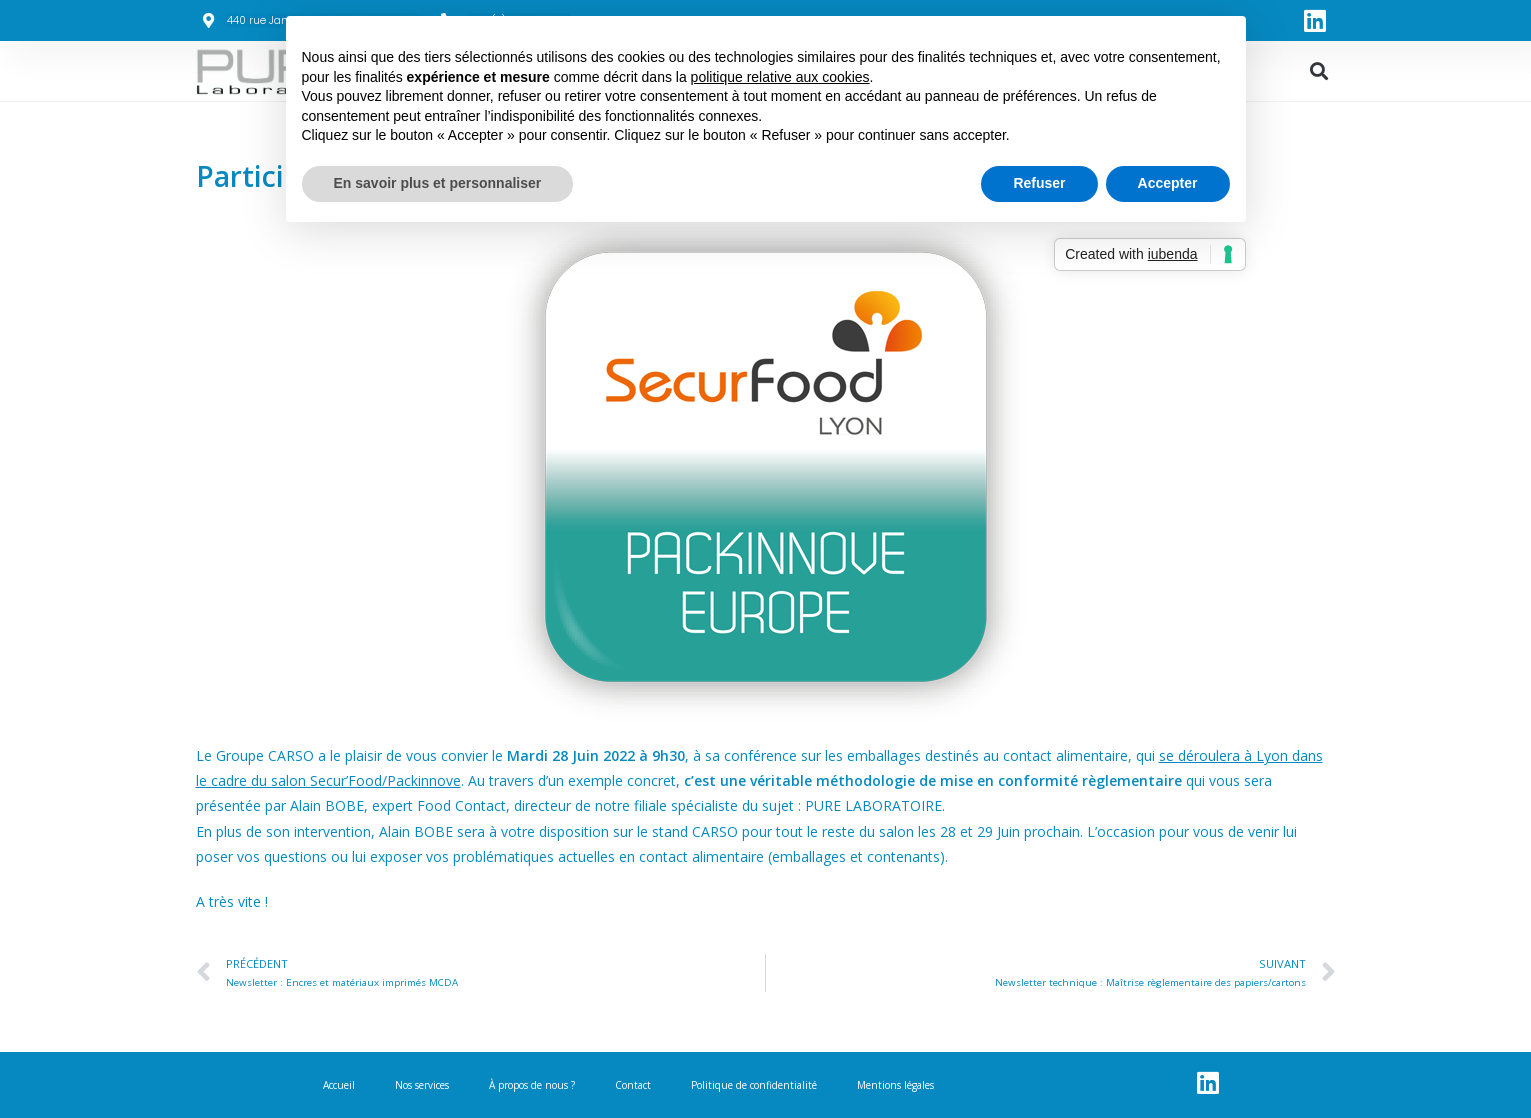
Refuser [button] (1039, 183)
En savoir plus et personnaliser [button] (438, 183)
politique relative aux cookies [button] (780, 77)
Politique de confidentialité (754, 1085)
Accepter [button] (1168, 183)
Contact (633, 1085)
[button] (1319, 71)
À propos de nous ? (532, 1085)
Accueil (339, 1085)
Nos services (422, 1085)
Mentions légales (895, 1085)
